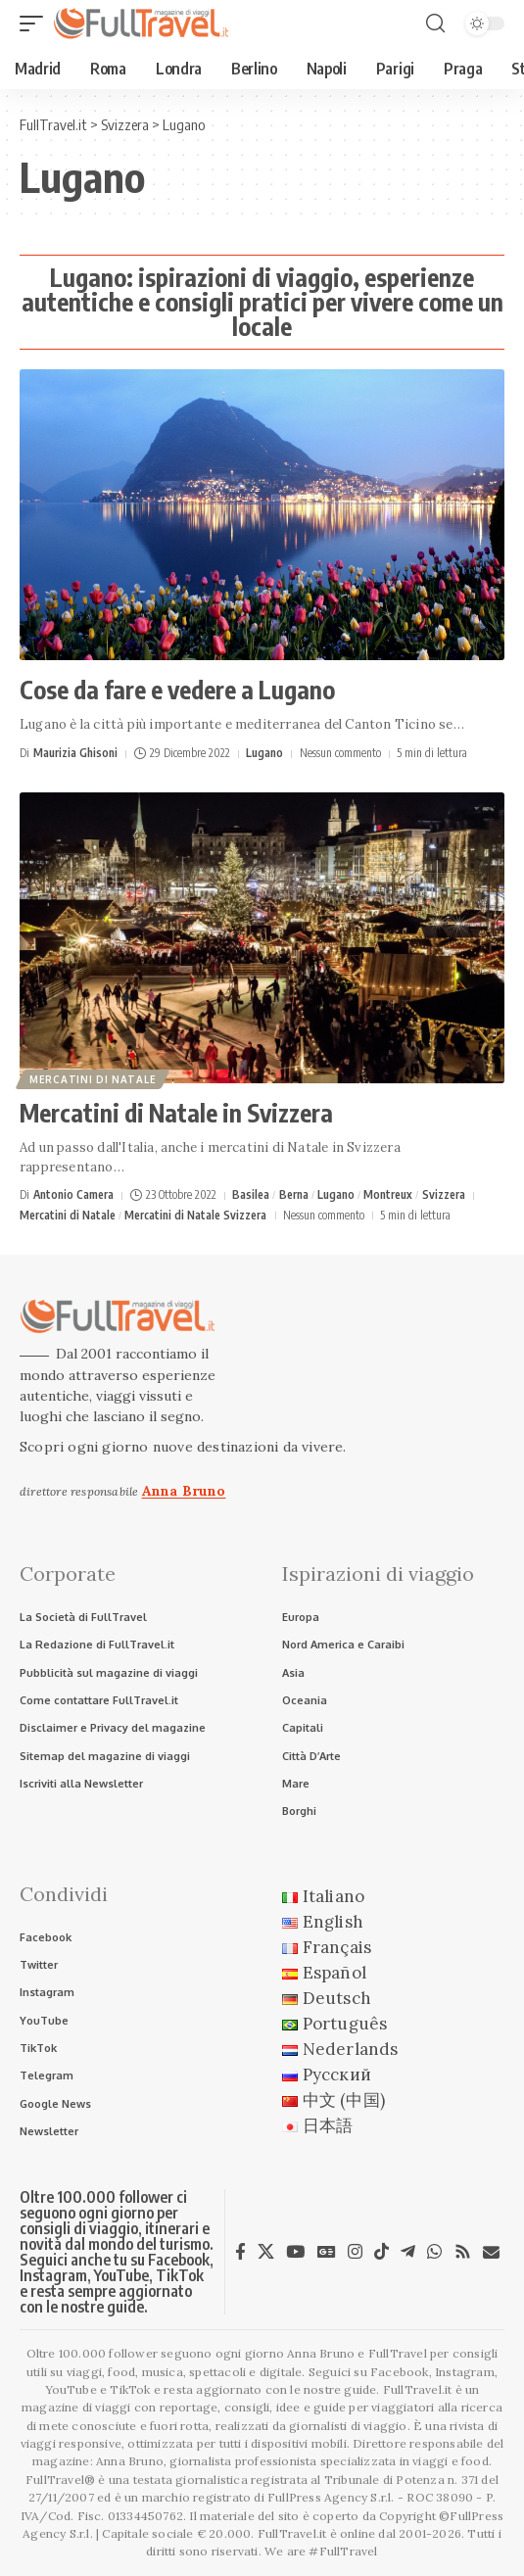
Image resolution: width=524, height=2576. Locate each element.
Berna (294, 1194)
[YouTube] (295, 2252)
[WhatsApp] (434, 2252)
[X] (266, 2252)
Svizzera (443, 1194)
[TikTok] (381, 2252)
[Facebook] (240, 2252)
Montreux (387, 1194)
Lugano (264, 752)
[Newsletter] (491, 2252)
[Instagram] (355, 2252)
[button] (36, 23)
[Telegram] (408, 2252)
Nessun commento (340, 752)
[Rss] (463, 2252)
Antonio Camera (73, 1194)
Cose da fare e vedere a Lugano (177, 689)
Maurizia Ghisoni (75, 752)
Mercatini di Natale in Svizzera (176, 1112)
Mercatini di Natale (92, 1079)
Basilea (250, 1194)
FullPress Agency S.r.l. (331, 2497)
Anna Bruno (184, 1491)
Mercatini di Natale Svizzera (195, 1215)
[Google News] (326, 2252)
